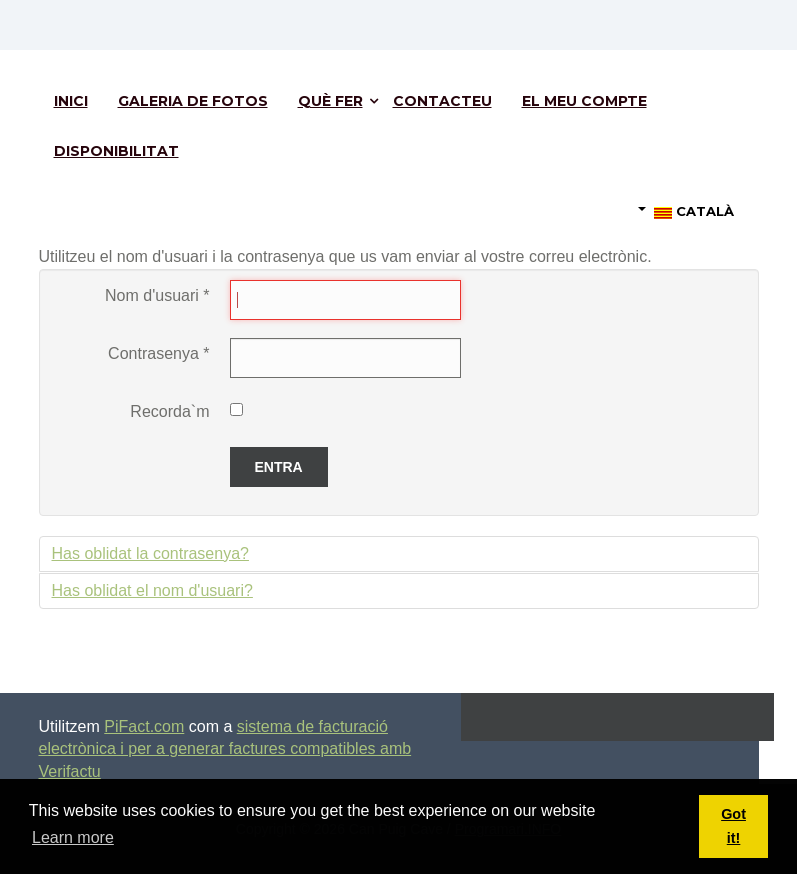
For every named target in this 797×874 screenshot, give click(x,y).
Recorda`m (169, 411)
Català (686, 211)
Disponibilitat (116, 151)
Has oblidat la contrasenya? (150, 553)
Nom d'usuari (157, 295)
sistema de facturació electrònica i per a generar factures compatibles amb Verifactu (225, 749)
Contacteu (442, 101)
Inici (71, 101)
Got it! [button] (733, 826)
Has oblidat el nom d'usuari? (152, 590)
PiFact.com (144, 726)
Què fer (330, 101)
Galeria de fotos (193, 101)
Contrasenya (158, 353)
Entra (279, 467)
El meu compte (584, 101)
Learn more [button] (73, 837)
